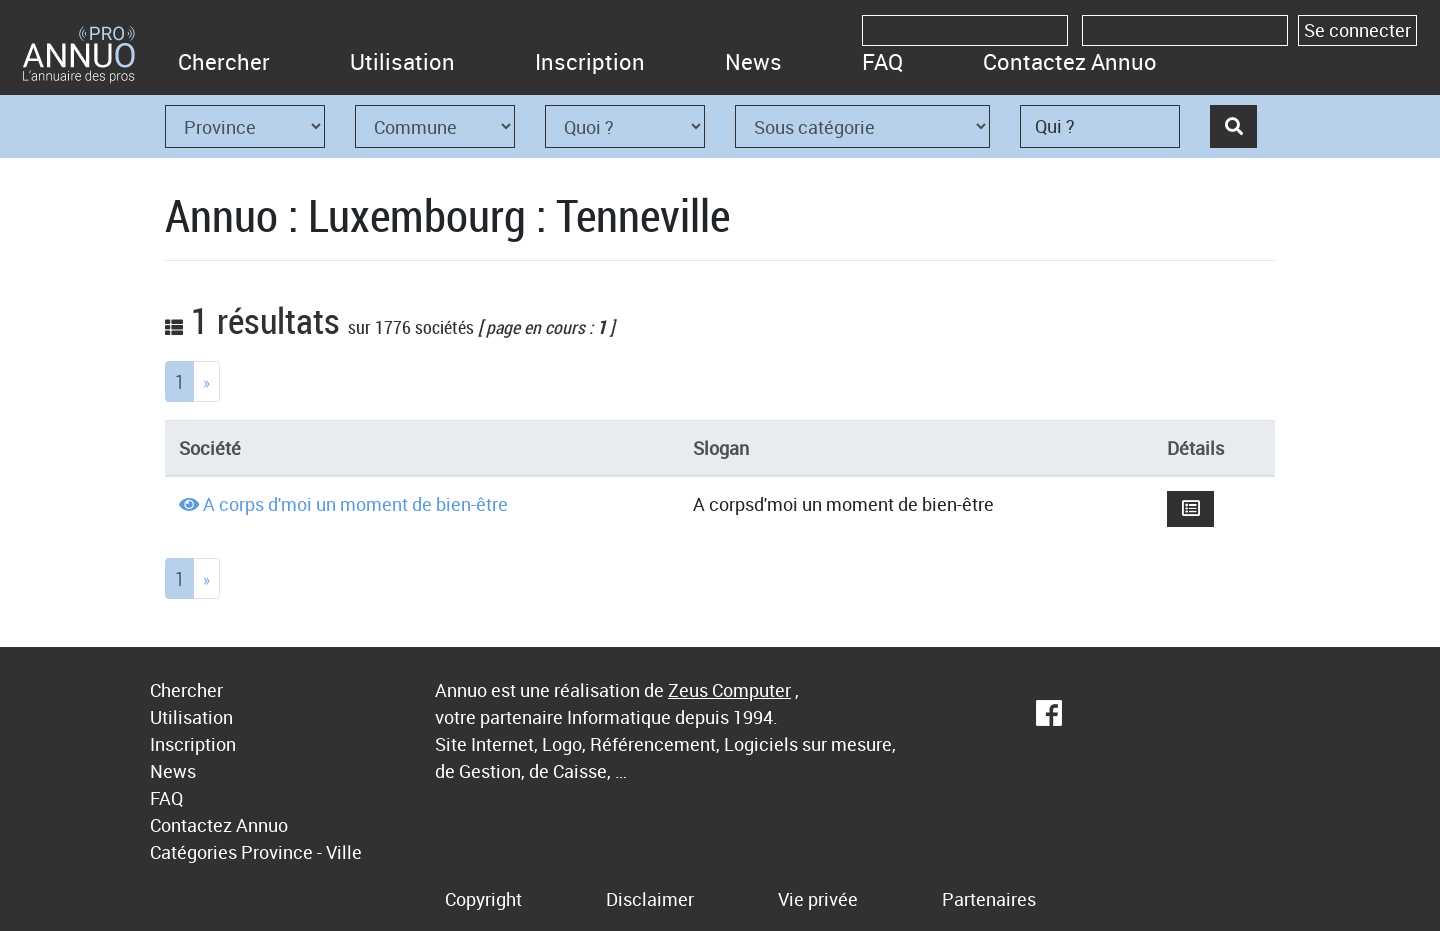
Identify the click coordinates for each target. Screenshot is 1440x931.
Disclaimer (650, 899)
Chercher (224, 61)
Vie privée (818, 899)
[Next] (206, 381)
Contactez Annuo (1070, 61)
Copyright (483, 899)
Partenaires (989, 899)
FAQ (882, 61)
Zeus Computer (729, 690)
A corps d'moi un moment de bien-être (355, 504)
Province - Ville (301, 852)
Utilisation (402, 61)
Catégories (193, 852)
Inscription (590, 61)
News (753, 61)
